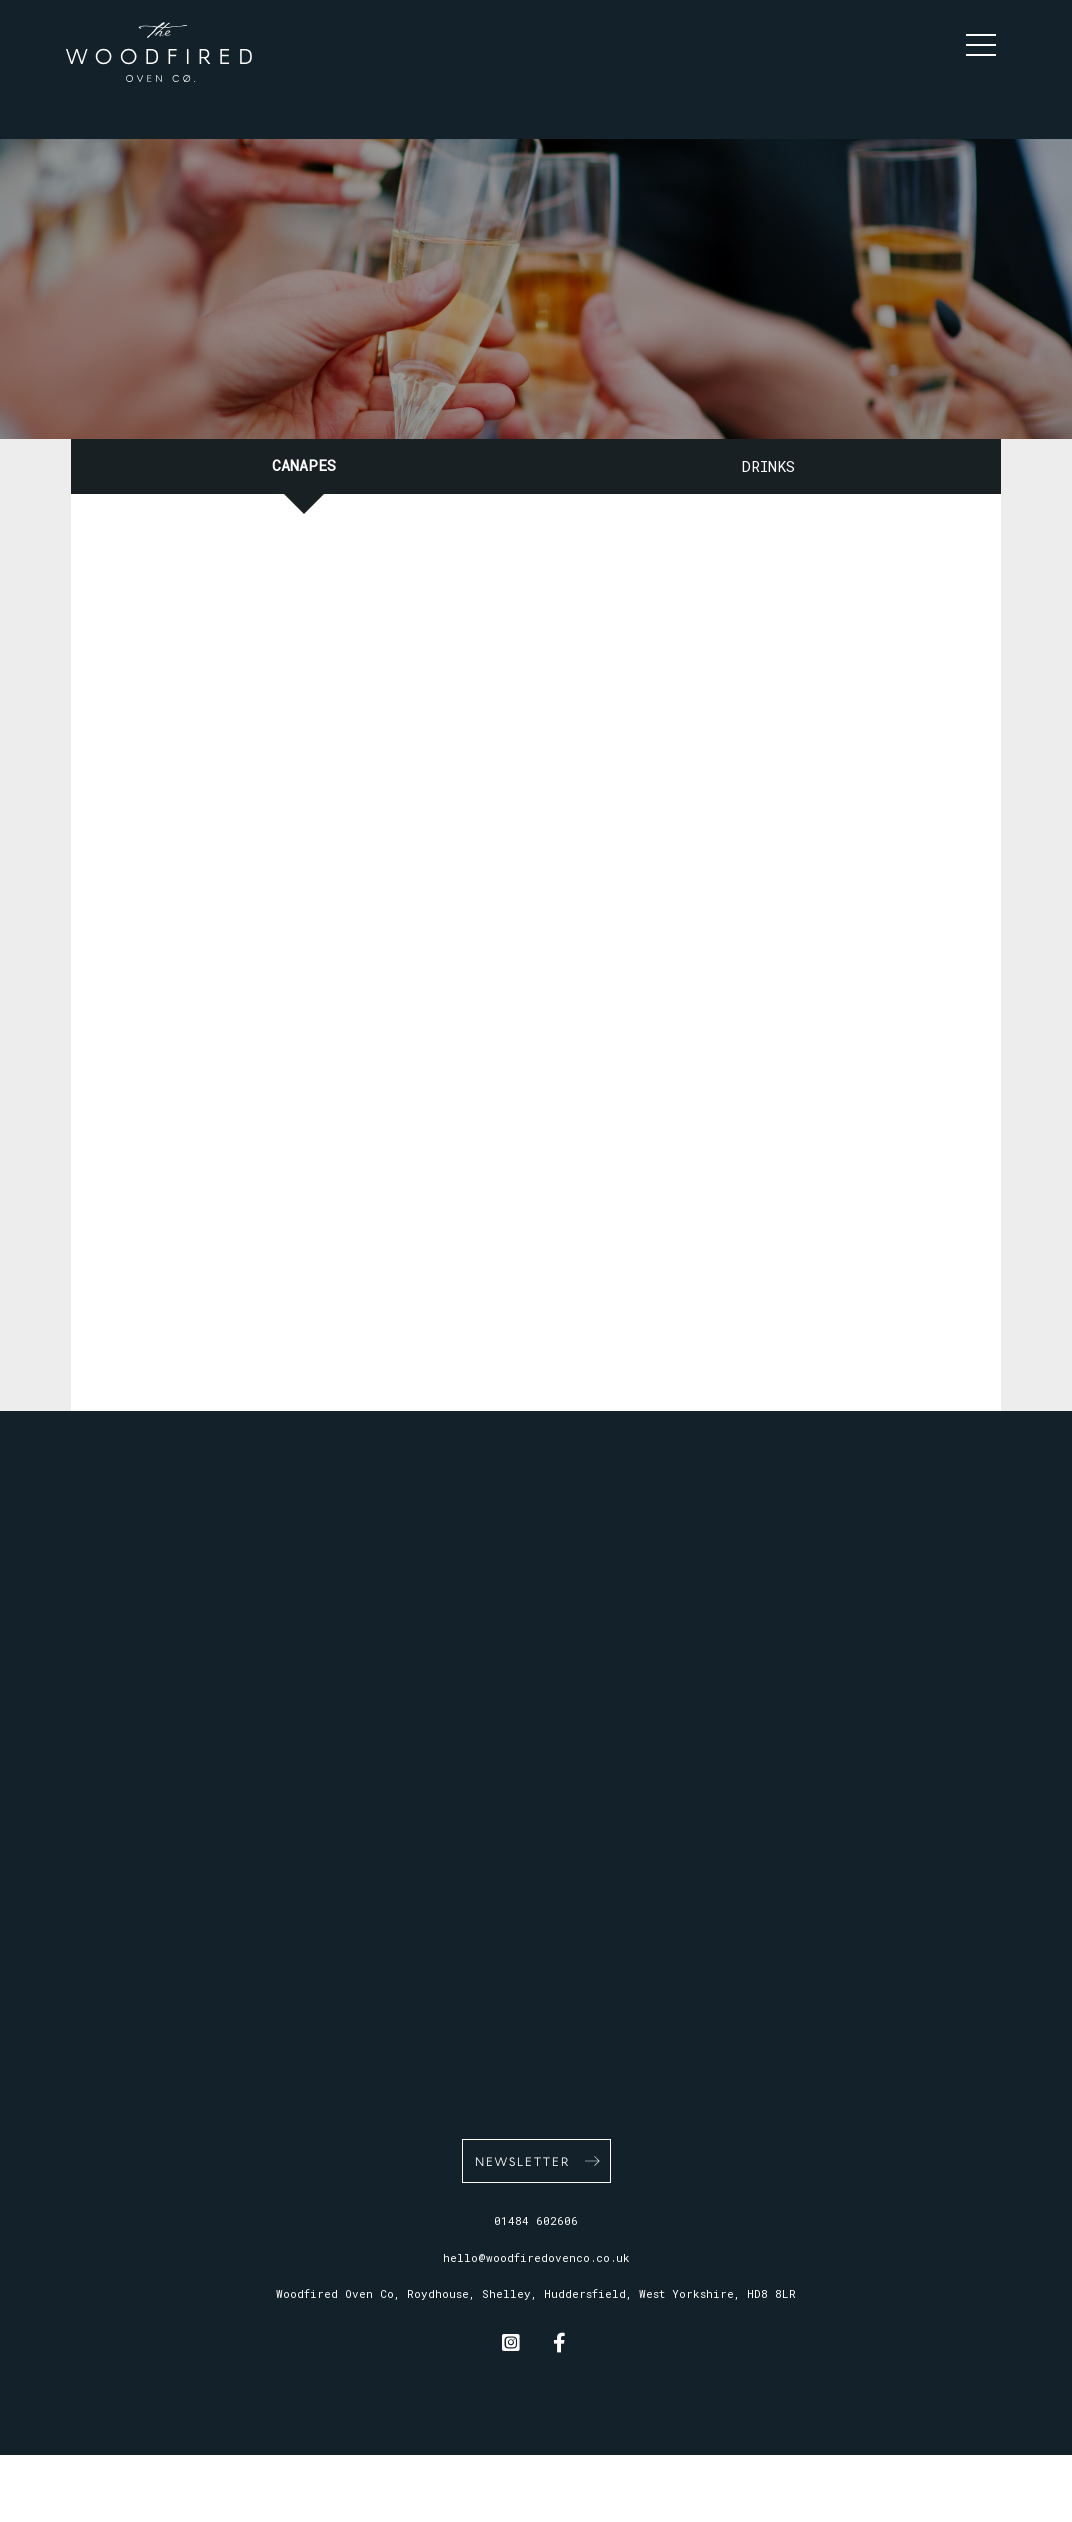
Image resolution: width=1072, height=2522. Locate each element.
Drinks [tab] (768, 466)
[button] (986, 40)
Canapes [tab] (304, 465)
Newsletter (522, 2161)
